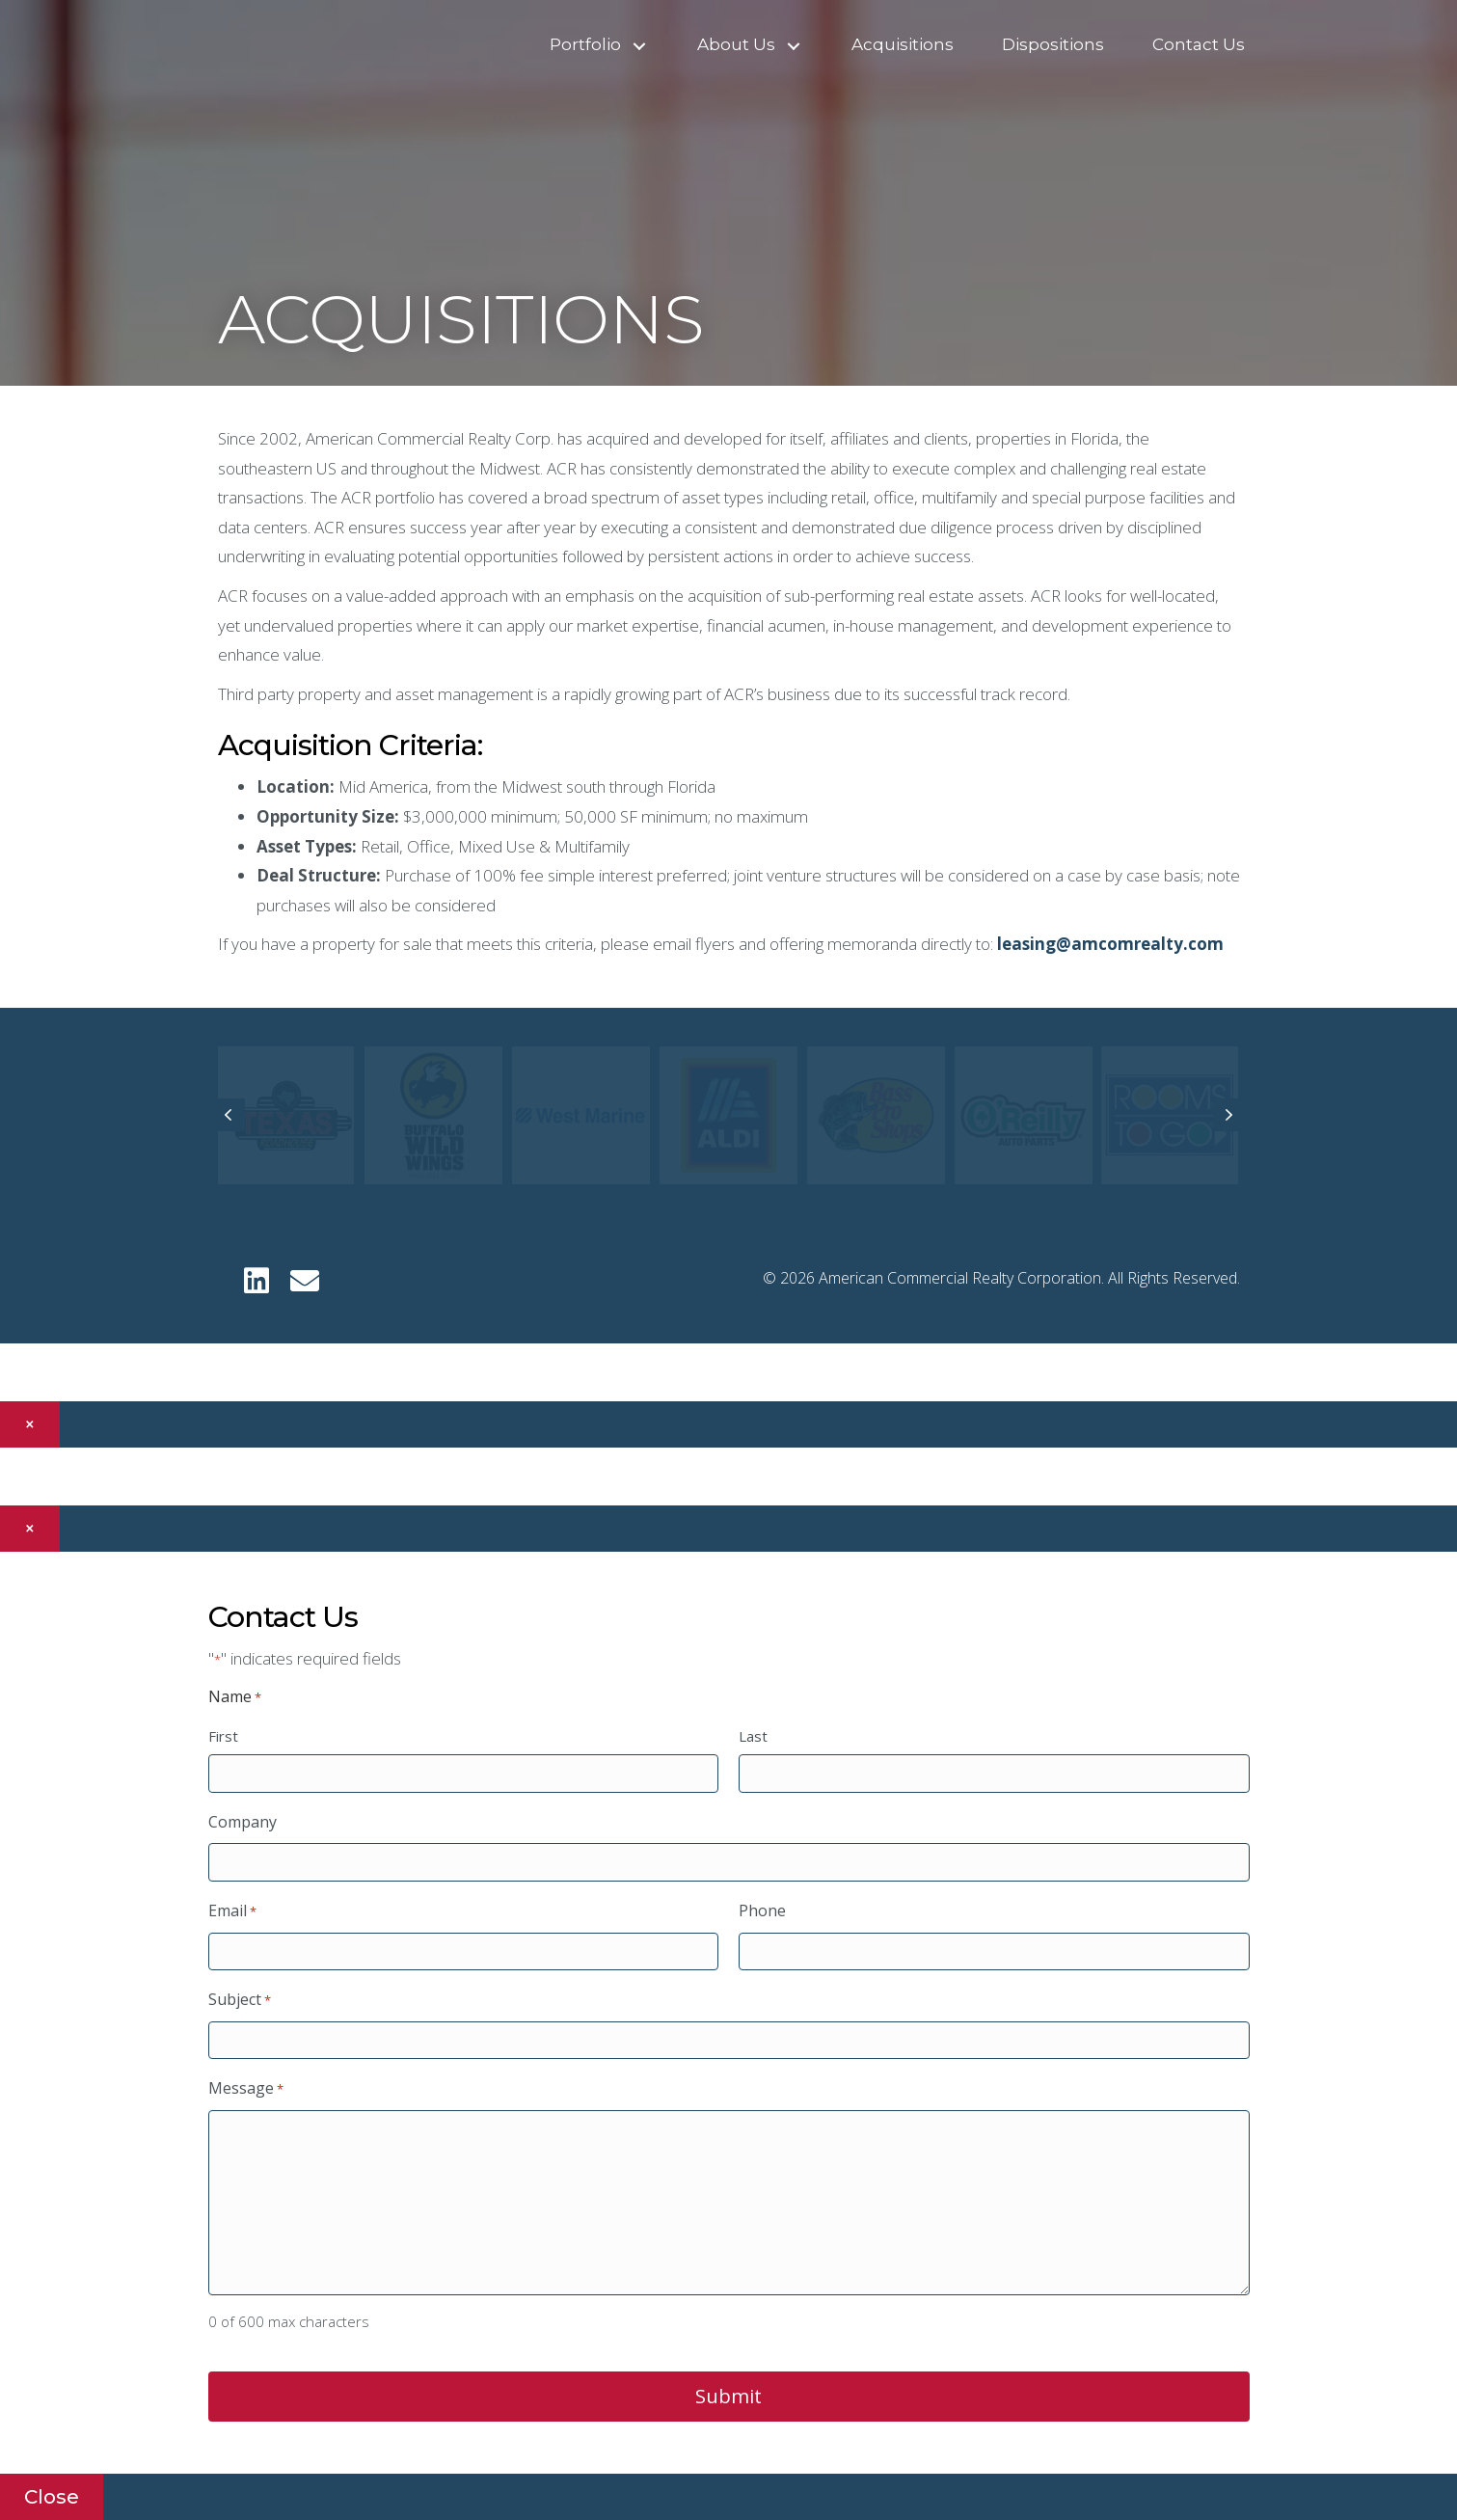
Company (242, 1821)
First (223, 1736)
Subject (239, 2000)
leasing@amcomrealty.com (1110, 944)
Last (753, 1736)
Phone (762, 1910)
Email (232, 1911)
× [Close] (30, 1424)
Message (245, 2088)
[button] (640, 47)
